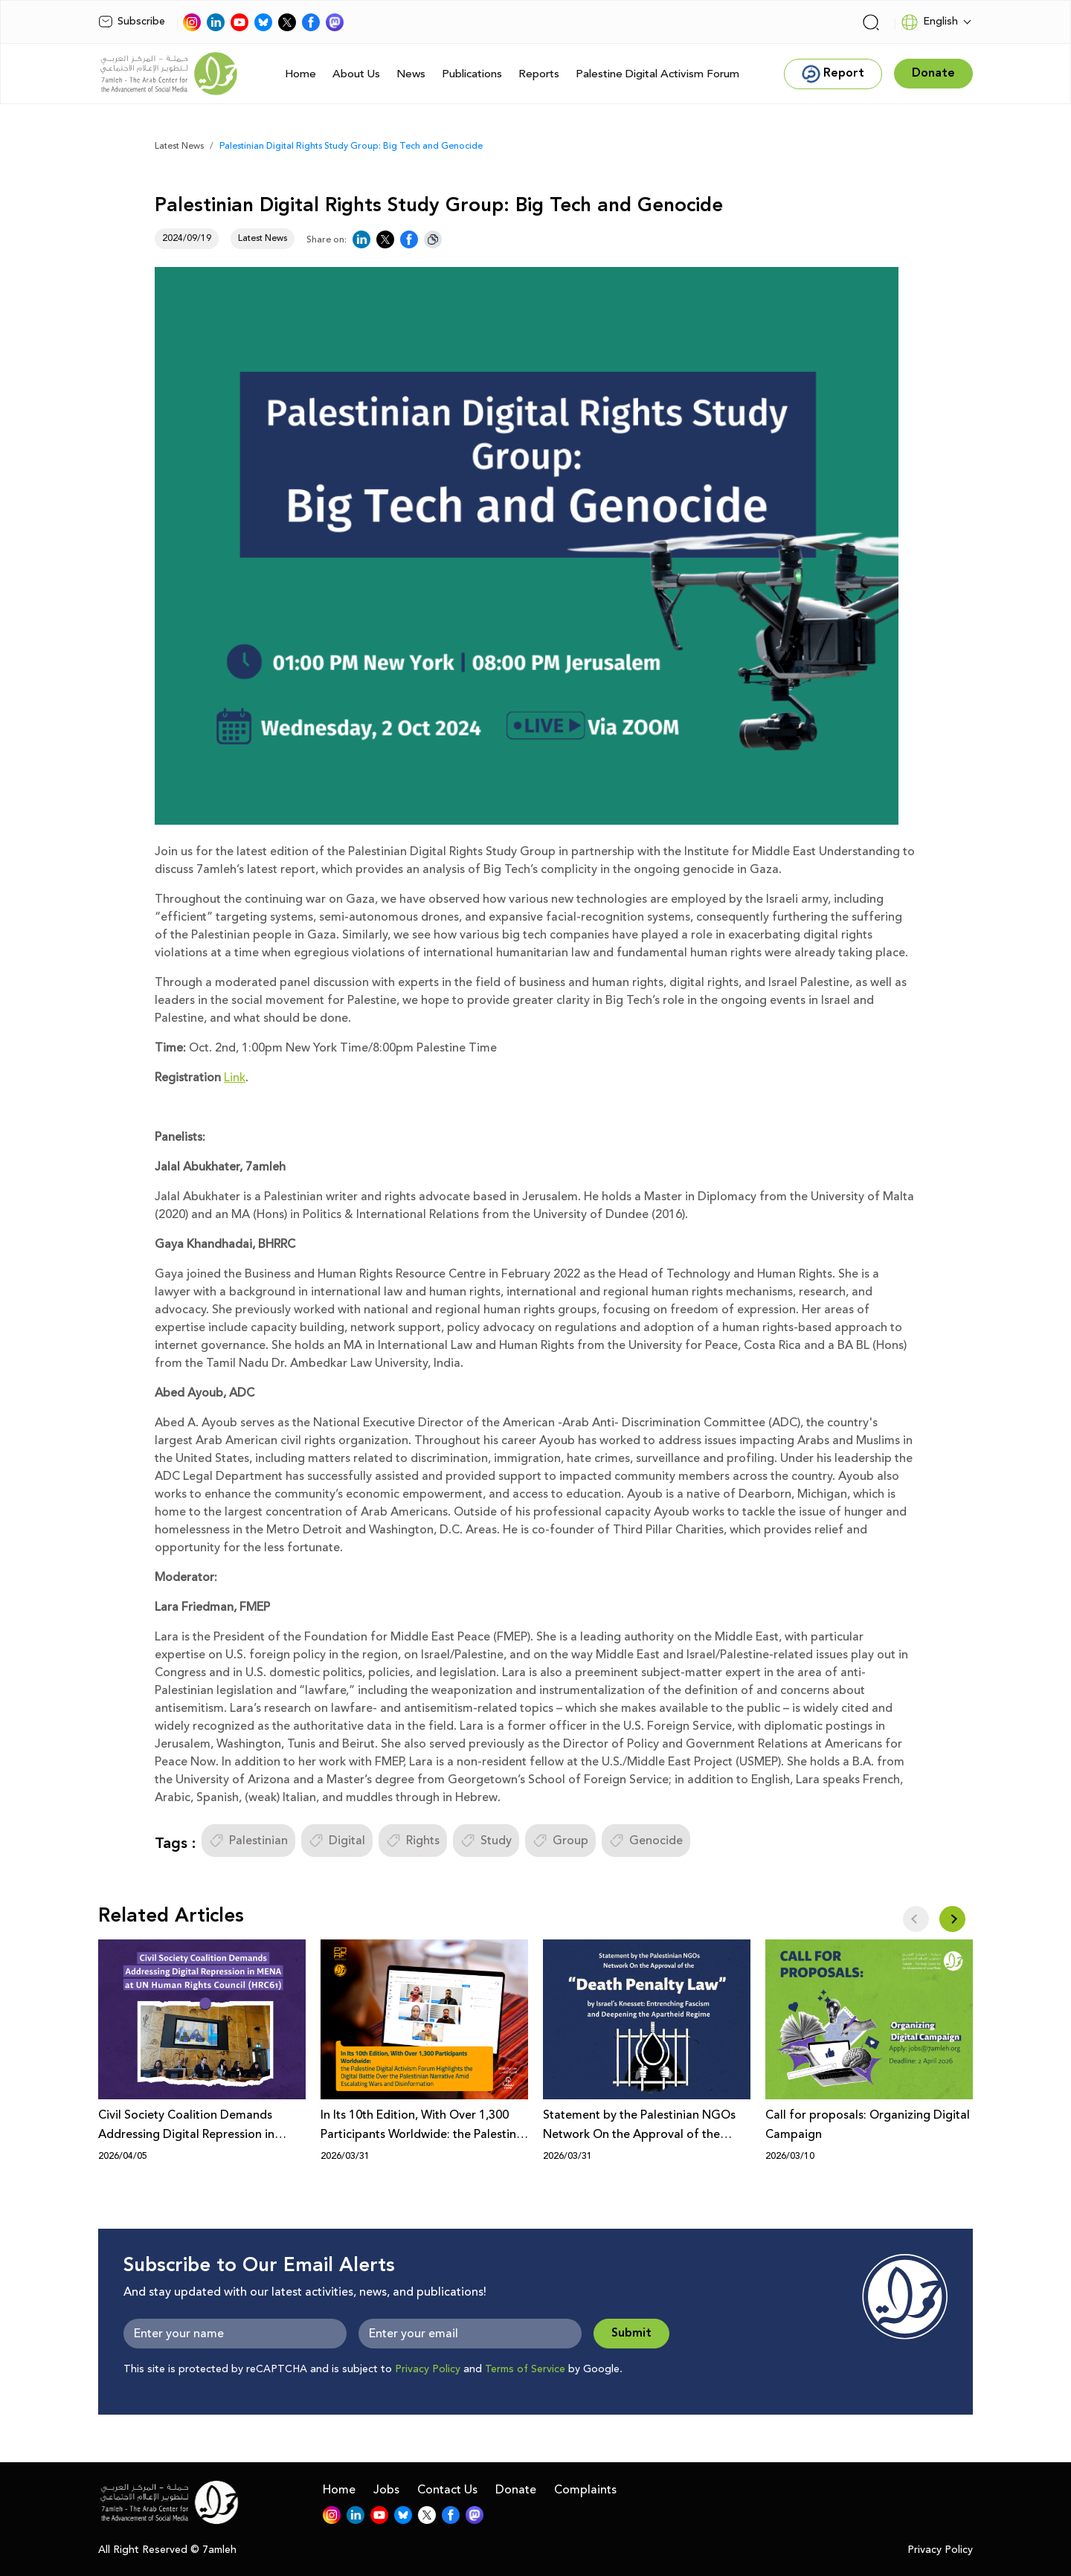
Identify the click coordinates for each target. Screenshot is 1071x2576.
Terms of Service (525, 2369)
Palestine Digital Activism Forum (657, 74)
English (929, 22)
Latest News (179, 146)
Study (486, 1840)
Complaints (585, 2490)
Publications (472, 74)
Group (560, 1840)
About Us (356, 74)
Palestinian (248, 1840)
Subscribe (131, 21)
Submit (631, 2333)
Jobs (386, 2490)
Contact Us (447, 2490)
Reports (538, 74)
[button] (952, 1919)
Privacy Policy (427, 2369)
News (410, 74)
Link (234, 1077)
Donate (515, 2490)
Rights (413, 1840)
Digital (337, 1840)
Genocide (646, 1840)
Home (300, 74)
